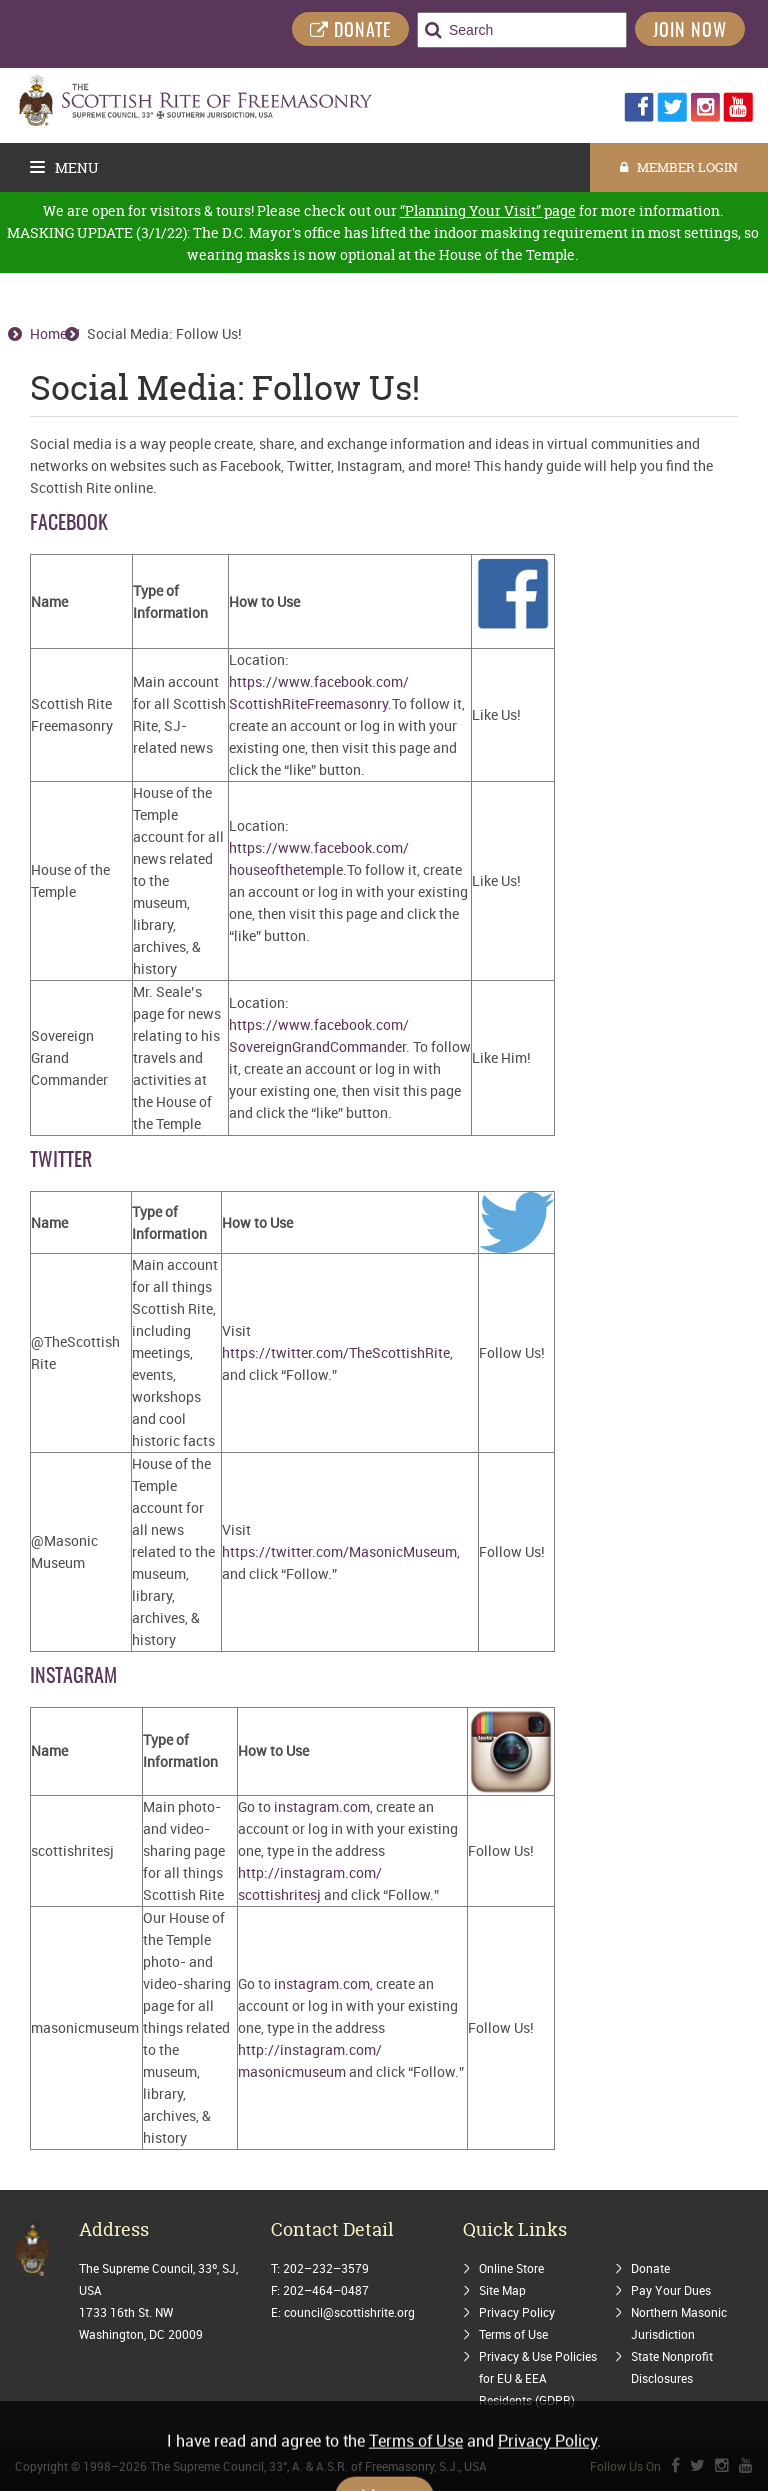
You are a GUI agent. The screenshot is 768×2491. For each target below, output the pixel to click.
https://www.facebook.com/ (319, 681)
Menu (64, 167)
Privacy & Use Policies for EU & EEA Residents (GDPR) (538, 2378)
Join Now (690, 32)
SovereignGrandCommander (317, 1046)
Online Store (511, 2268)
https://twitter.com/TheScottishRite (336, 1352)
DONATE (350, 31)
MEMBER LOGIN (679, 167)
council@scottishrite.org (349, 2312)
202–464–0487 (326, 2290)
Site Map (502, 2290)
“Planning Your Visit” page (488, 210)
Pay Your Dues (671, 2290)
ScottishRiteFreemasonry (308, 703)
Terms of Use (513, 2334)
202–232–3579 (326, 2268)
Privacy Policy (517, 2312)
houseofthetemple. (288, 869)
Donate (650, 2268)
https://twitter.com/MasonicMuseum (339, 1551)
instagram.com (322, 1806)
